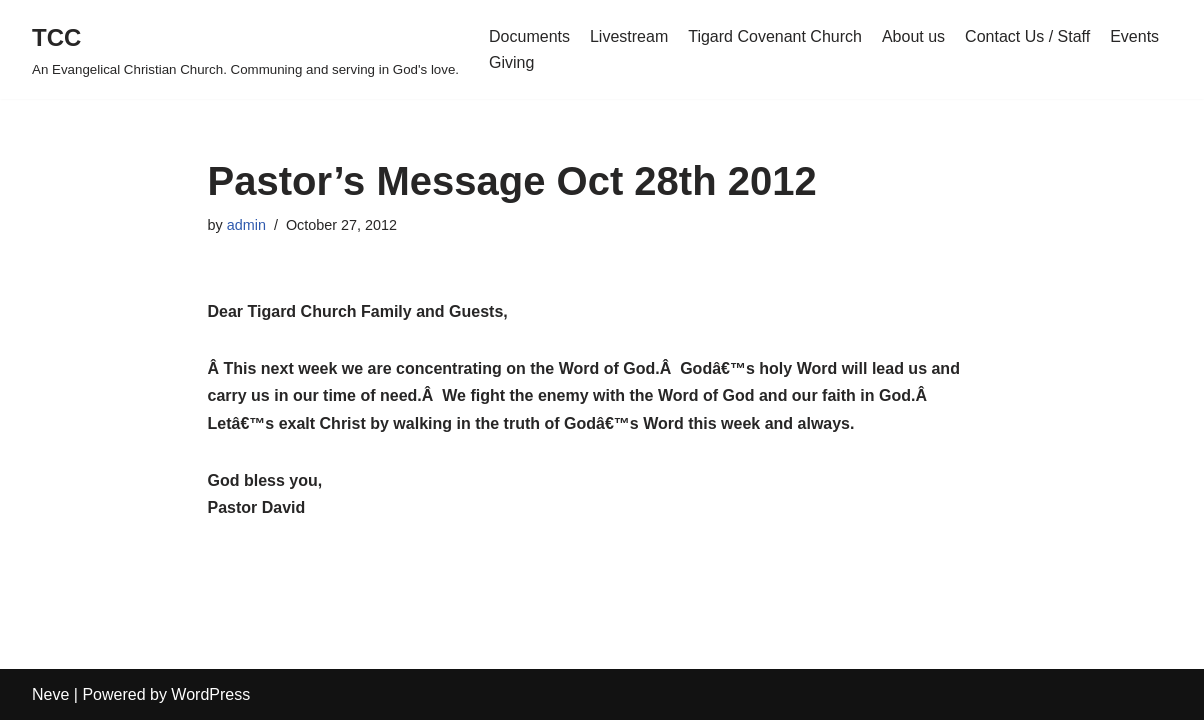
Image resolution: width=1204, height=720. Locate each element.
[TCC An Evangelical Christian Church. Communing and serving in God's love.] (245, 49)
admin (246, 225)
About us (913, 36)
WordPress (210, 694)
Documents (529, 36)
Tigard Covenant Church (775, 36)
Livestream (629, 36)
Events (1134, 36)
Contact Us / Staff (1027, 36)
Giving (511, 62)
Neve (50, 694)
